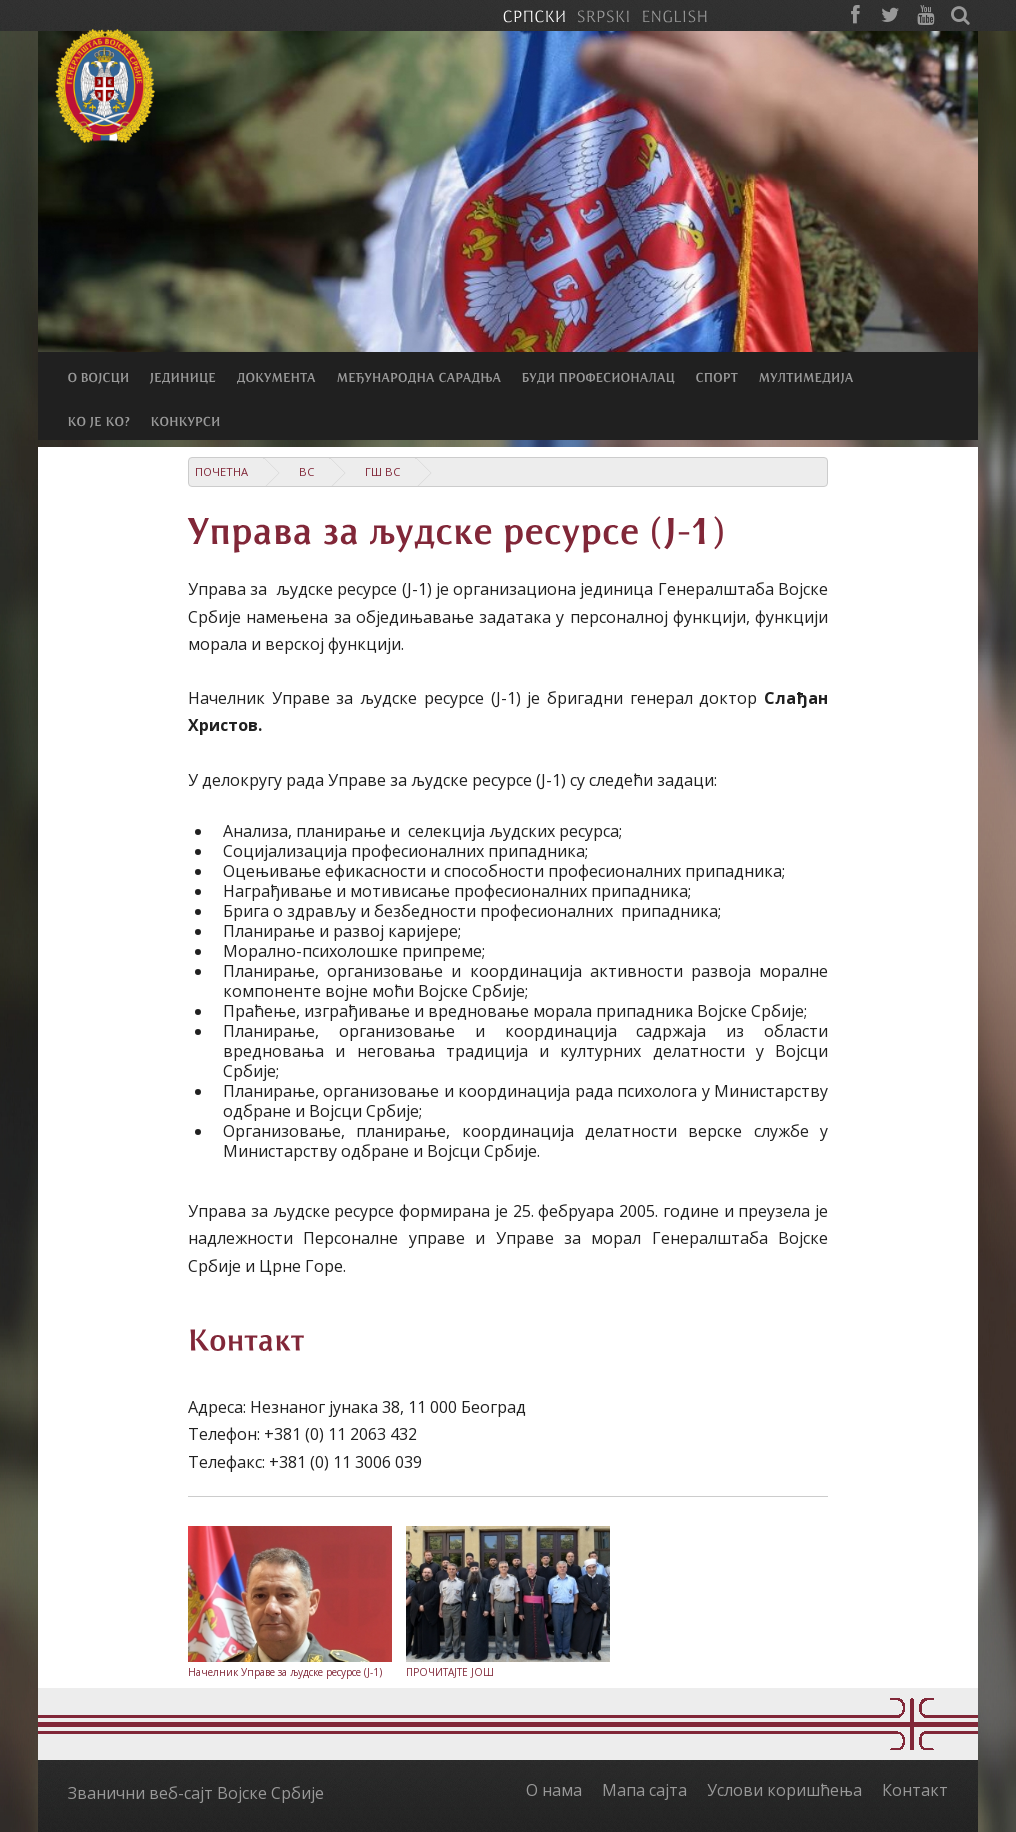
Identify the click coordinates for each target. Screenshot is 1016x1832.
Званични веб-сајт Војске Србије (196, 1793)
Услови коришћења (784, 1790)
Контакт (915, 1790)
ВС (306, 471)
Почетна (221, 471)
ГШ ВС (382, 471)
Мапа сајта (644, 1790)
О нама (554, 1790)
